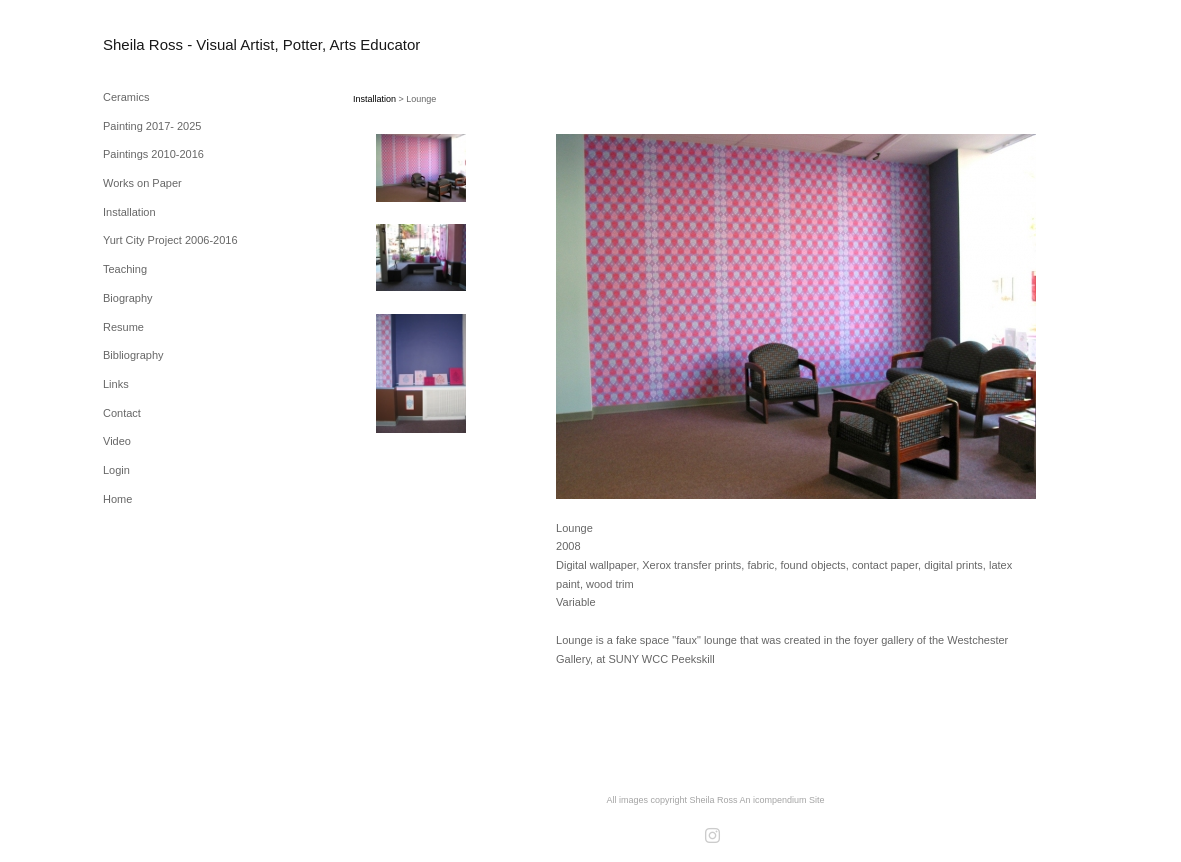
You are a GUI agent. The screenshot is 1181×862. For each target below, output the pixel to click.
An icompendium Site (782, 800)
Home (117, 499)
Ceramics (126, 97)
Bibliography (133, 355)
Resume (123, 327)
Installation (129, 212)
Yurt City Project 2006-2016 (170, 240)
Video (117, 441)
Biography (128, 298)
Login (116, 470)
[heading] (153, 44)
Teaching (125, 269)
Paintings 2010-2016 (153, 154)
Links (116, 384)
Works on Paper (142, 183)
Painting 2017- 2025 (152, 126)
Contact (122, 413)
